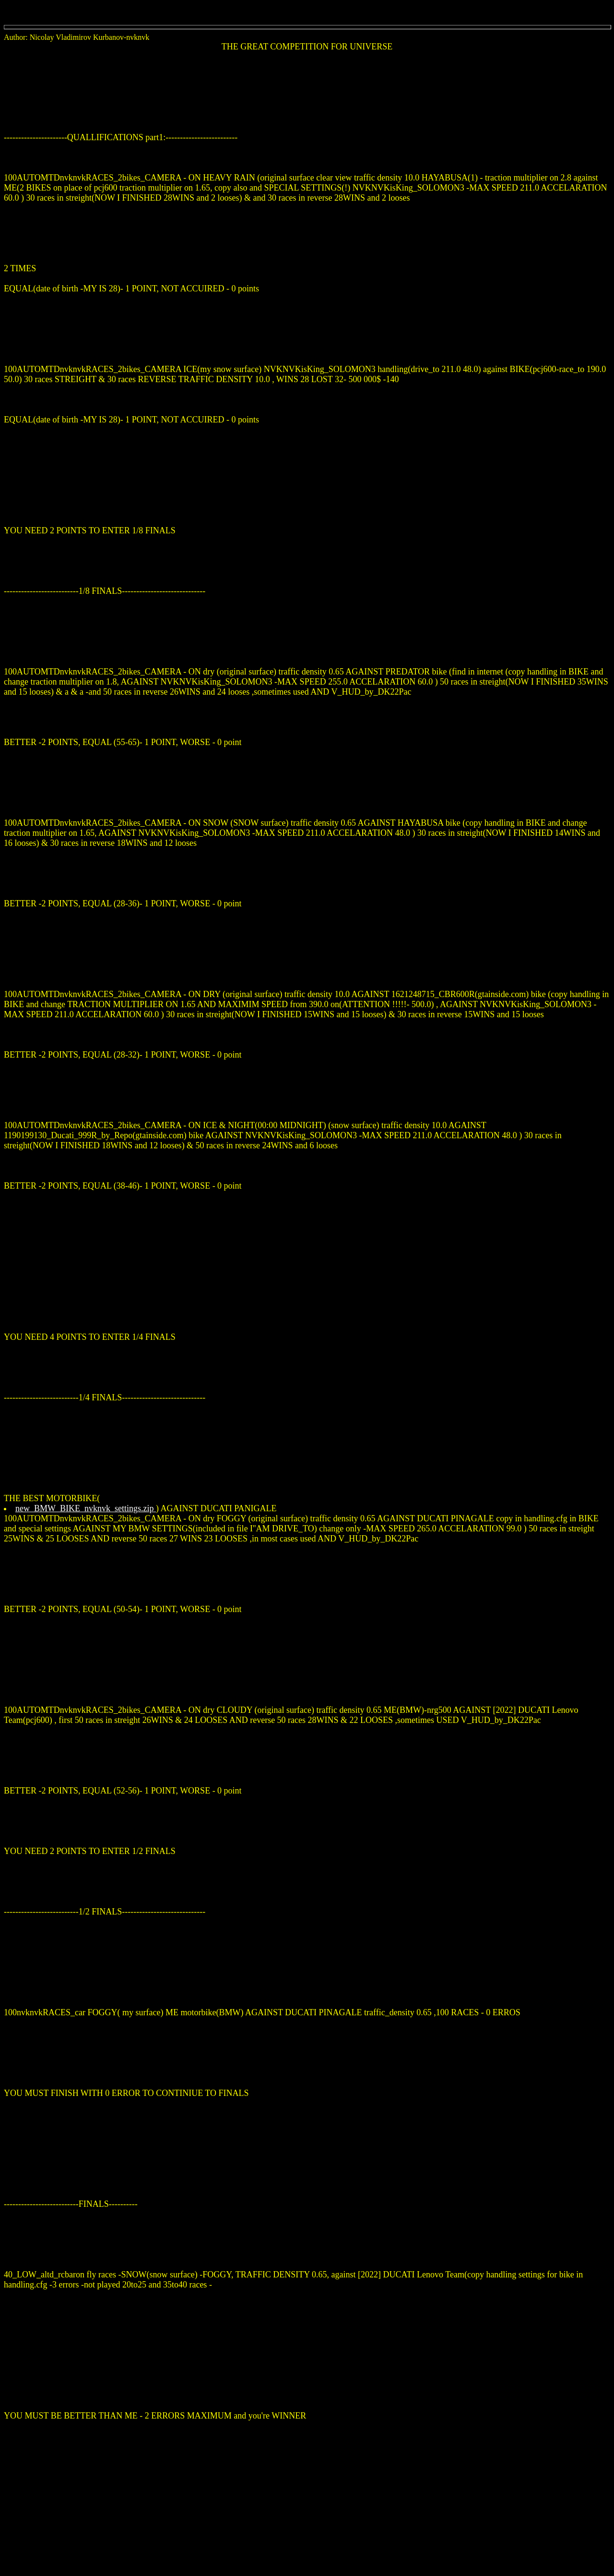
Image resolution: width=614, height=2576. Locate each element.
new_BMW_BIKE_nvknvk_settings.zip (85, 1508)
